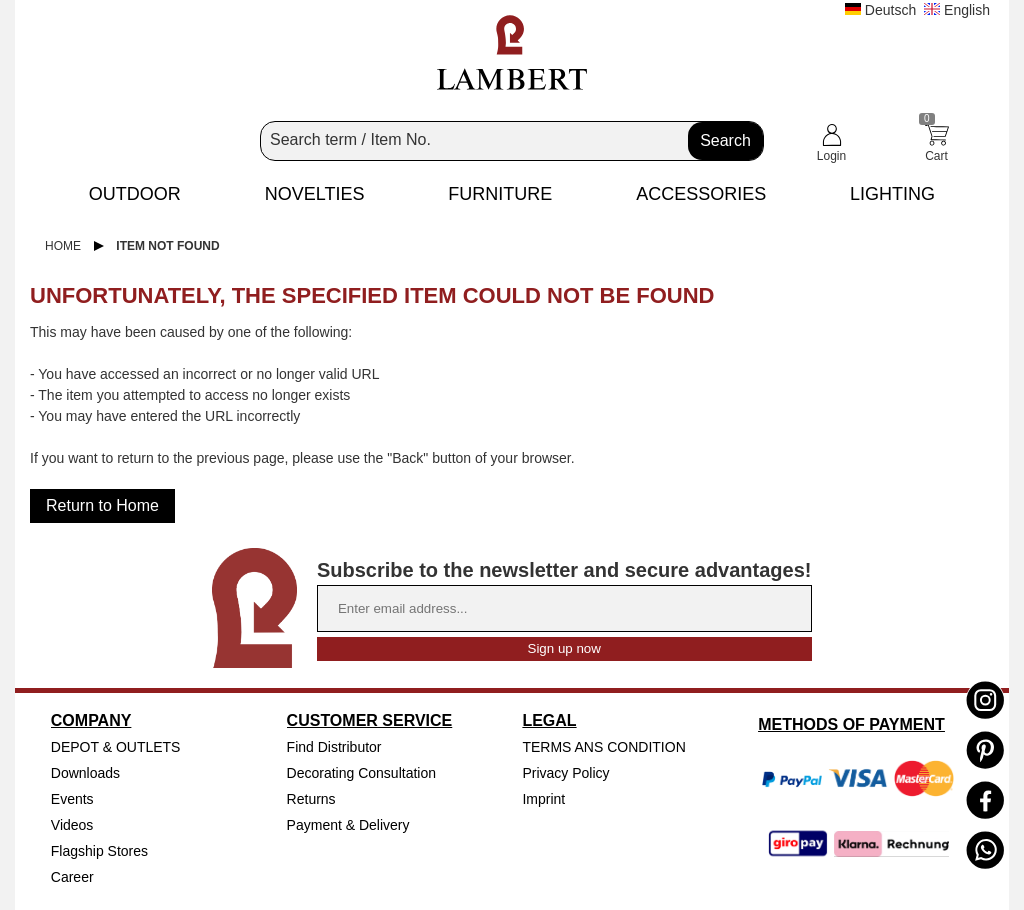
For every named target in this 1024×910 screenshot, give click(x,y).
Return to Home (102, 505)
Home (63, 246)
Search (725, 140)
